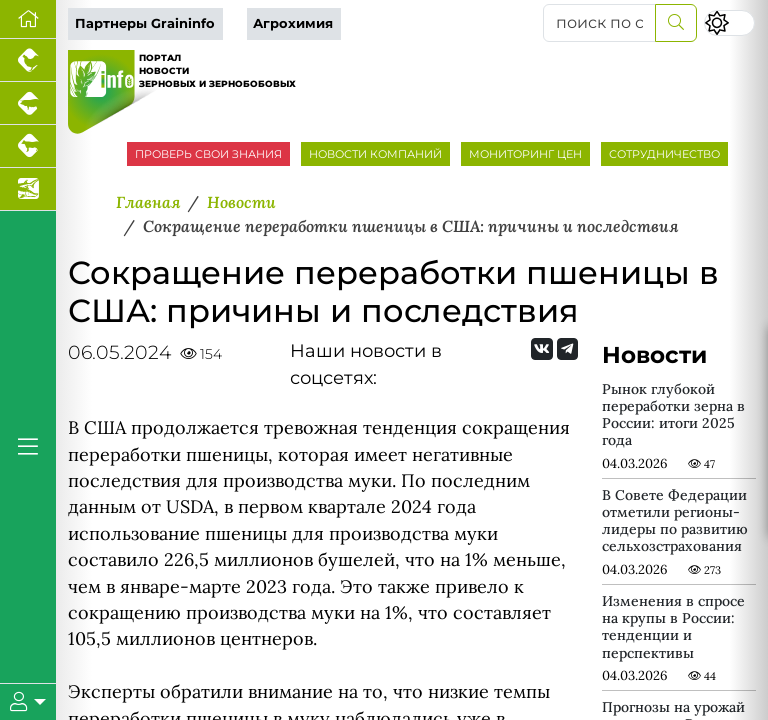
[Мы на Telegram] (567, 349)
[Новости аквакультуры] (28, 189)
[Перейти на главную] (28, 19)
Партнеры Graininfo (145, 23)
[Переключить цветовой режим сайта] (729, 22)
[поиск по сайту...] (599, 23)
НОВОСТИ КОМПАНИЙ (375, 154)
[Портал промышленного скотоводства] (28, 146)
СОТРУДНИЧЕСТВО (664, 154)
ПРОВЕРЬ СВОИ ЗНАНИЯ (208, 154)
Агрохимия (293, 23)
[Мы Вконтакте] (541, 349)
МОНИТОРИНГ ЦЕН (525, 154)
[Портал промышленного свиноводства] (28, 103)
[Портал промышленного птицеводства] (28, 60)
